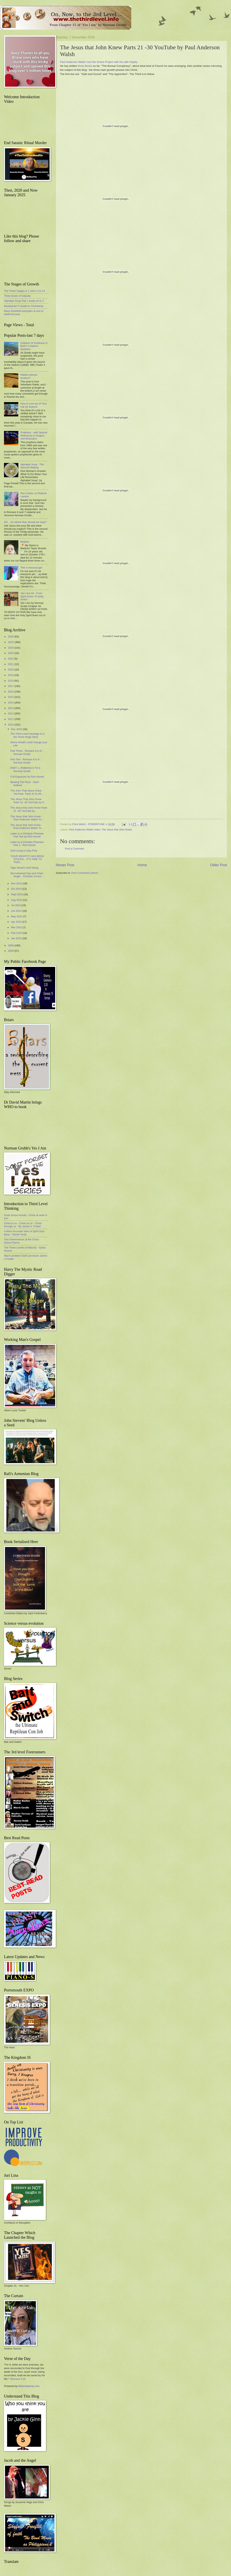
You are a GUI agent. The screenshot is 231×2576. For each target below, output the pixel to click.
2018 (11, 680)
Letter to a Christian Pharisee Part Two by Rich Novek (27, 835)
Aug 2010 (17, 899)
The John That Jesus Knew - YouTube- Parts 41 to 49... (26, 792)
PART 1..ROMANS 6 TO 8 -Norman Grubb (26, 769)
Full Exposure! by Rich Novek (27, 776)
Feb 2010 (17, 932)
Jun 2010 (16, 910)
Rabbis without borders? (28, 376)
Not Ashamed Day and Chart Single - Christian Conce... (26, 875)
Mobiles (24, 541)
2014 (11, 702)
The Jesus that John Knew (117, 829)
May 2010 (17, 916)
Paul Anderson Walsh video (84, 829)
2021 (11, 664)
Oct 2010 (16, 888)
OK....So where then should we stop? (25, 522)
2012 (11, 713)
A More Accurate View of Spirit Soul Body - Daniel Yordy (24, 1233)
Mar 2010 (17, 927)
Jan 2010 (16, 938)
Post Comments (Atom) (84, 872)
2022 (11, 658)
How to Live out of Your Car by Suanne (33, 405)
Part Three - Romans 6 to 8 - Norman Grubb (26, 752)
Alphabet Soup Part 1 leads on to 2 (24, 300)
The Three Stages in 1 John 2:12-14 (24, 290)
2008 (11, 950)
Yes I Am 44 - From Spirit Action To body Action (31, 596)
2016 (11, 691)
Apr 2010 (16, 921)
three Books (85, 65)
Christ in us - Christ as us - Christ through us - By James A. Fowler (23, 1225)
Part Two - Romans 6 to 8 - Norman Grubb (25, 761)
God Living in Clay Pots (23, 850)
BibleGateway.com (28, 2386)
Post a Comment (74, 848)
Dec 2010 (17, 729)
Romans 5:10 (18, 2378)
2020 (11, 669)
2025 (11, 642)
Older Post (218, 865)
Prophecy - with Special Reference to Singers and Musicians (33, 435)
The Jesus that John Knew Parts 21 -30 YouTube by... (28, 809)
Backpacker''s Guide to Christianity (23, 306)
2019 (11, 675)
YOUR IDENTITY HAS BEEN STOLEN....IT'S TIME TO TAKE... (27, 859)
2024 (11, 647)
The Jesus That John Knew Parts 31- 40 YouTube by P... (28, 801)
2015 (11, 696)
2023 (11, 653)
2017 (11, 686)
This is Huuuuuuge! (31, 567)
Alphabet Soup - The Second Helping (32, 466)
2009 (11, 945)
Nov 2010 (17, 883)
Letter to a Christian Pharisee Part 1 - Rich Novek (27, 844)
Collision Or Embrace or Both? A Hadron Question (34, 346)
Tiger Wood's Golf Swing (24, 867)
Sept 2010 (17, 894)
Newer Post (65, 865)
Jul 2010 (16, 905)
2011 (11, 719)
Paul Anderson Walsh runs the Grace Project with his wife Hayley (98, 61)
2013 (11, 708)
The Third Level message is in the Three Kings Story (27, 735)
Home (142, 865)
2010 (11, 724)
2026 (11, 636)
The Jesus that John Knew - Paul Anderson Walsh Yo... (26, 818)
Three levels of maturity (17, 295)
